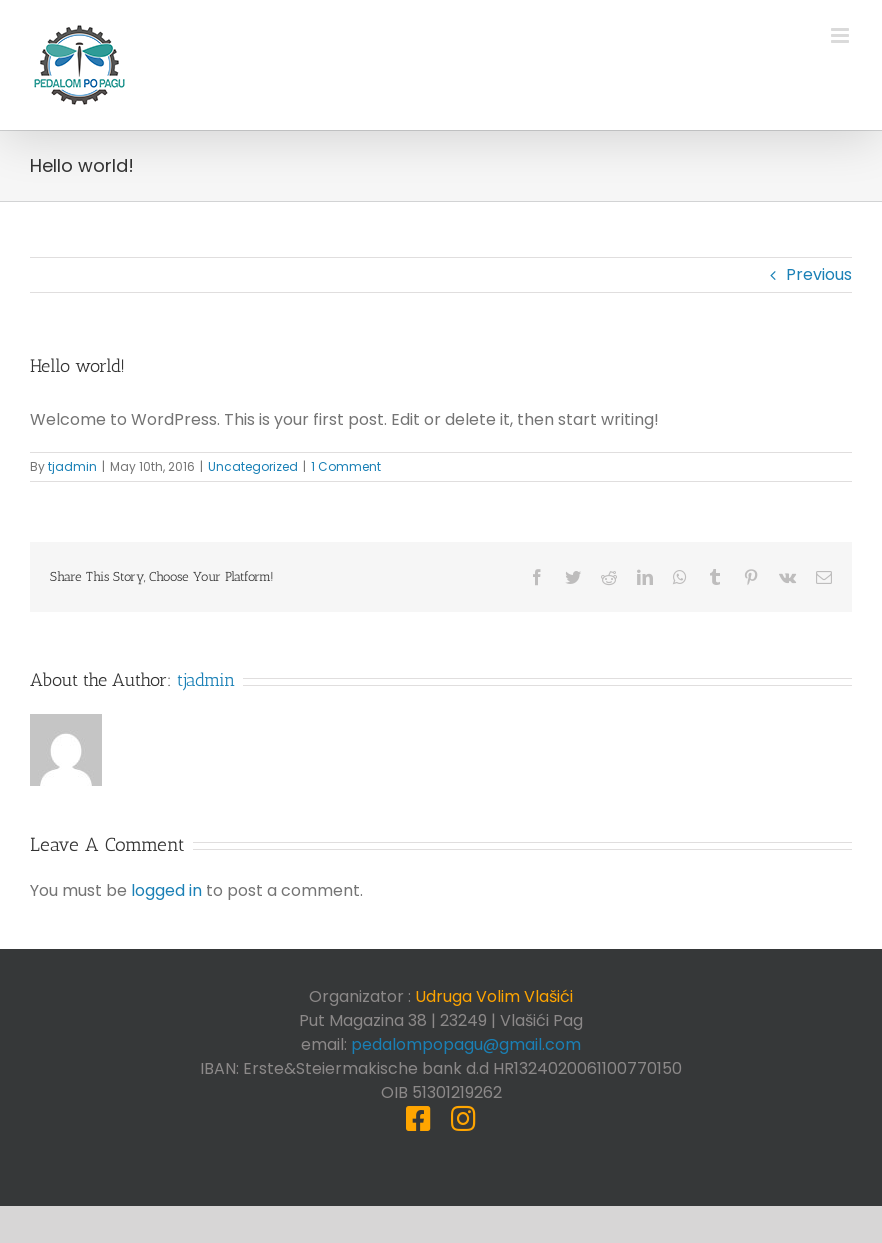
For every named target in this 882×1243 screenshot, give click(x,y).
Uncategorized (253, 466)
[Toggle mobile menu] (841, 35)
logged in (166, 890)
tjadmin (72, 466)
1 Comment (346, 466)
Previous (819, 274)
